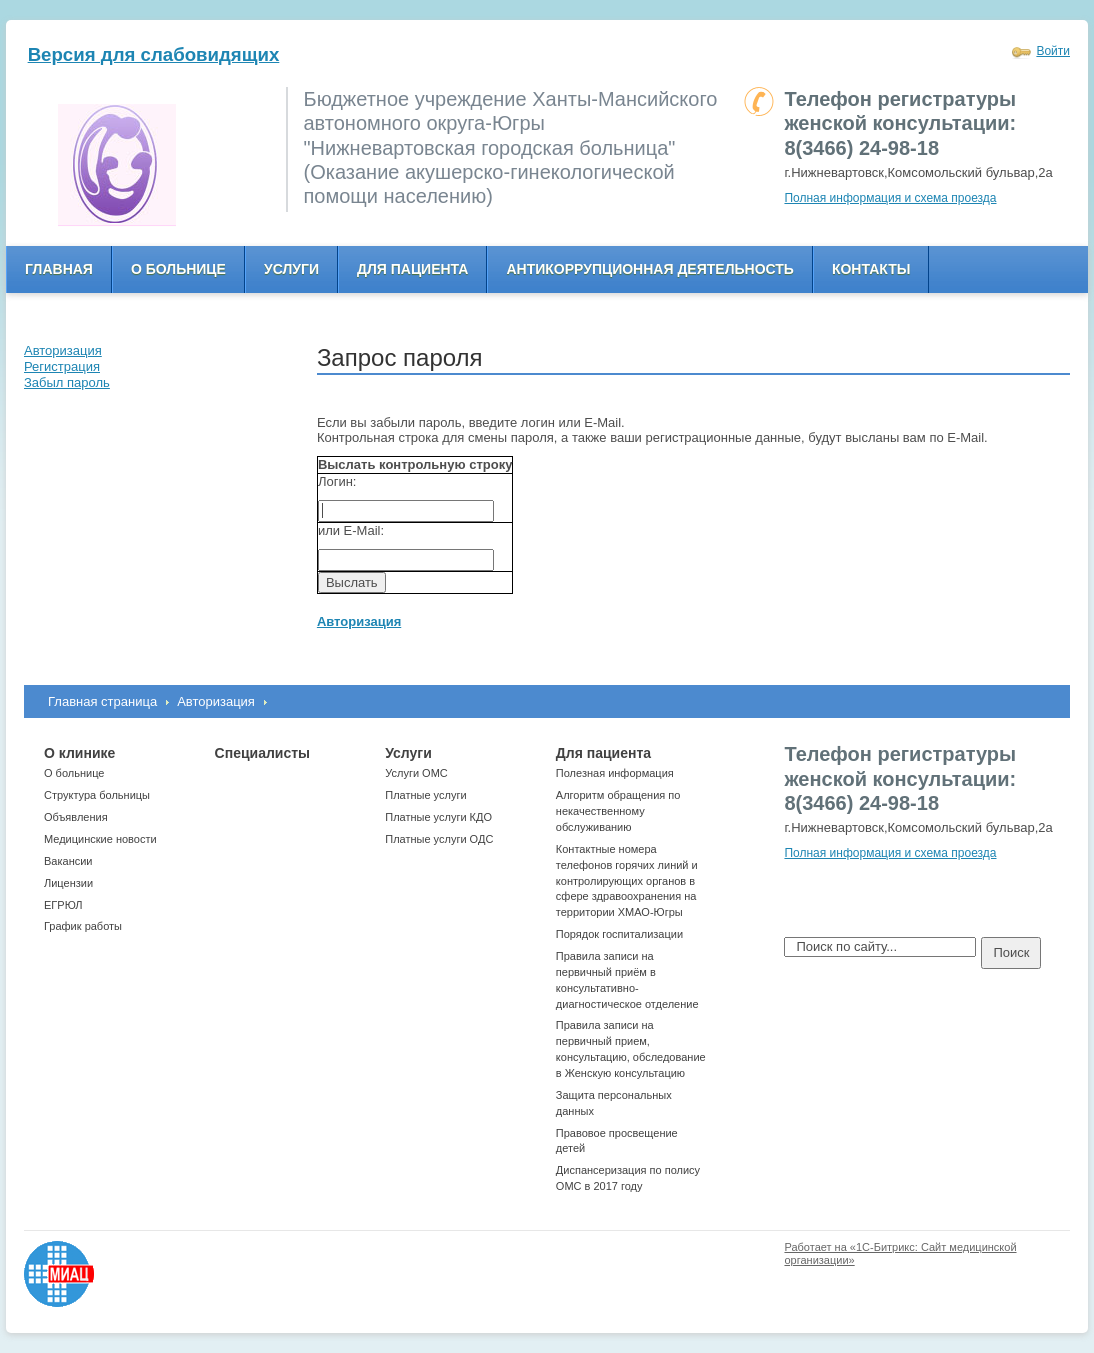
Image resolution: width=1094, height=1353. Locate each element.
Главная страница (102, 701)
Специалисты (262, 753)
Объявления (76, 817)
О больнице (178, 269)
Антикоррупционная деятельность (650, 269)
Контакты (871, 269)
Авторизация (216, 701)
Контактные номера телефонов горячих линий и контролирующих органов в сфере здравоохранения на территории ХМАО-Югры (627, 880)
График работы (83, 926)
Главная (59, 269)
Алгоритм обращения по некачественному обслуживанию (618, 811)
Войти (1053, 51)
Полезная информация (615, 773)
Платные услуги (425, 795)
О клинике (79, 753)
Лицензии (68, 883)
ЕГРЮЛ (63, 905)
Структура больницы (97, 795)
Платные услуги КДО (438, 817)
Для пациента (412, 269)
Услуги (291, 269)
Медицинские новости (100, 839)
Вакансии (68, 861)
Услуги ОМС (416, 773)
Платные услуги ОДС (439, 839)
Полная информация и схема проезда (890, 198)
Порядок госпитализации (619, 934)
